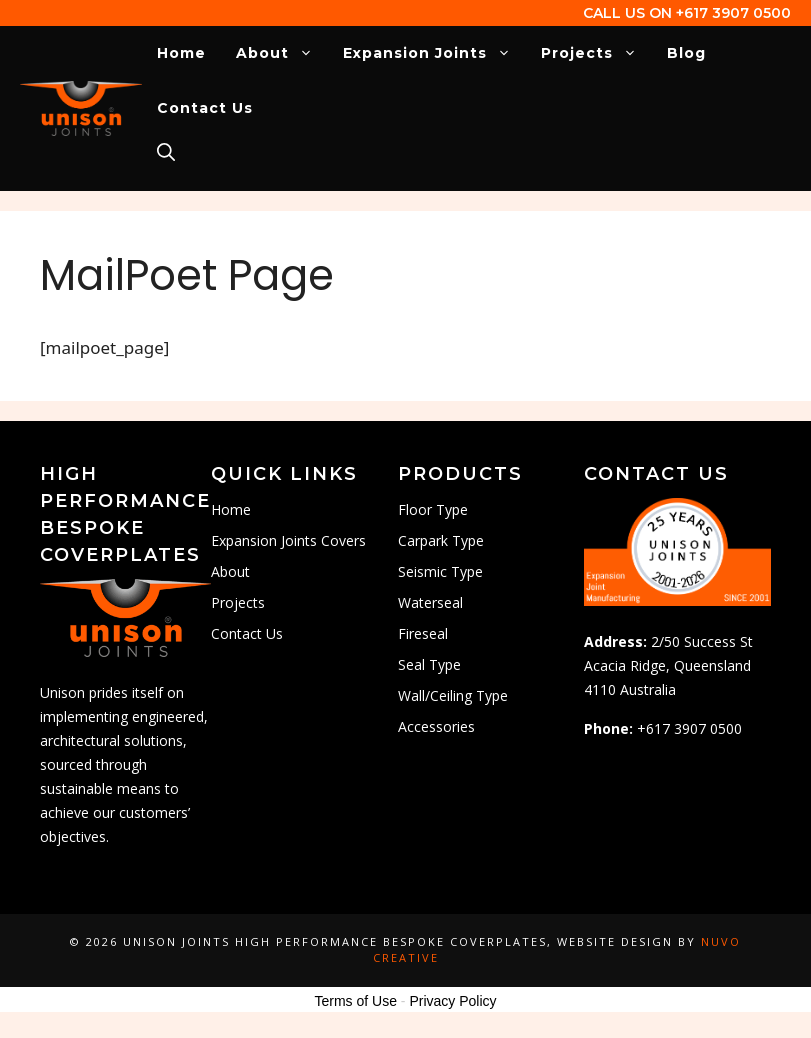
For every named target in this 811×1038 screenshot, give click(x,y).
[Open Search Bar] (166, 153)
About (282, 53)
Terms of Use (355, 1001)
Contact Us (205, 108)
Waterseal (430, 602)
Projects (596, 53)
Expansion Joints (434, 53)
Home (181, 53)
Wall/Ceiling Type (453, 695)
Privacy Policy (452, 1001)
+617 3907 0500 (733, 13)
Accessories (436, 726)
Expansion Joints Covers (288, 540)
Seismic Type (440, 571)
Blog (686, 53)
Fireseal (423, 633)
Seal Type (429, 664)
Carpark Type (441, 540)
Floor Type (433, 509)
